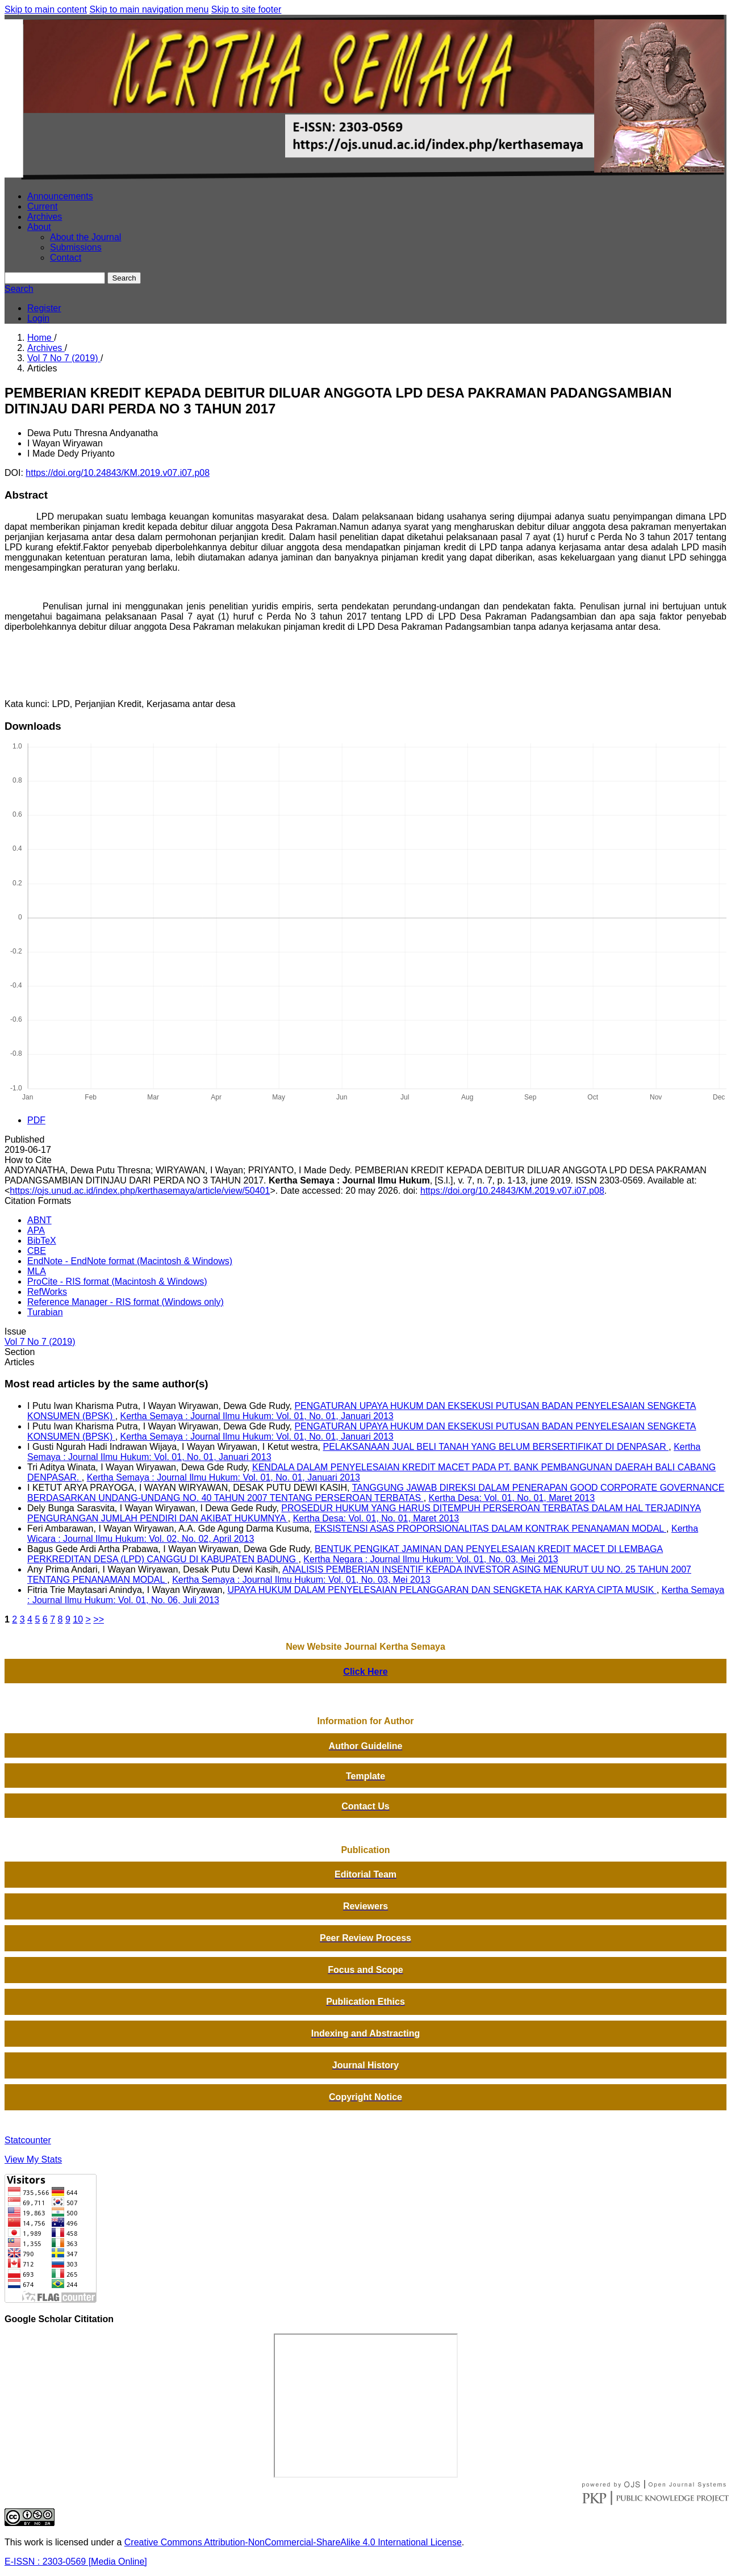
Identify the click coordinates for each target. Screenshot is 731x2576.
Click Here (365, 1671)
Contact (65, 257)
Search (124, 278)
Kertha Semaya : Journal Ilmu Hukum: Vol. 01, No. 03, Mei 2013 (301, 1579)
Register (44, 308)
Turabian (45, 1312)
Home (40, 337)
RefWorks (47, 1292)
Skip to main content (46, 9)
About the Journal (85, 237)
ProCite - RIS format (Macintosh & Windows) (117, 1281)
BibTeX (41, 1240)
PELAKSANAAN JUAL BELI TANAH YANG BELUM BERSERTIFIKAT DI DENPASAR (496, 1447)
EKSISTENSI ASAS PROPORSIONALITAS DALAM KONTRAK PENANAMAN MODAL (490, 1528)
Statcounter (28, 2140)
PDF (36, 1120)
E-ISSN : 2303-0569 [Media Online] (76, 2561)
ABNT (39, 1220)
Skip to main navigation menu (148, 9)
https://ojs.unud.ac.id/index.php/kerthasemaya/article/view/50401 (140, 1190)
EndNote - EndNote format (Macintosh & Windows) (129, 1261)
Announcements (60, 196)
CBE (36, 1251)
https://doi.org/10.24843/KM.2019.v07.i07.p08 (118, 473)
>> (98, 1619)
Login (38, 318)
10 (78, 1619)
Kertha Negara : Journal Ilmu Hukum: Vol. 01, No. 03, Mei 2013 (430, 1559)
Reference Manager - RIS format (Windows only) (125, 1302)
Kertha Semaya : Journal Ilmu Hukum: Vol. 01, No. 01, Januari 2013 (257, 1416)
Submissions (76, 247)
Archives (44, 216)
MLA (36, 1271)
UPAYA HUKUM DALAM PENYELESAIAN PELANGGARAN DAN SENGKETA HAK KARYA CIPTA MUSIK (441, 1590)
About (39, 227)
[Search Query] (55, 278)
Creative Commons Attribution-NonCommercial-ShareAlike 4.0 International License (293, 2542)
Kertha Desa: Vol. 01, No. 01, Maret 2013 (512, 1498)
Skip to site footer (246, 9)
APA (36, 1230)
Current (42, 206)
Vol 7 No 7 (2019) (64, 358)
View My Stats (33, 2159)
